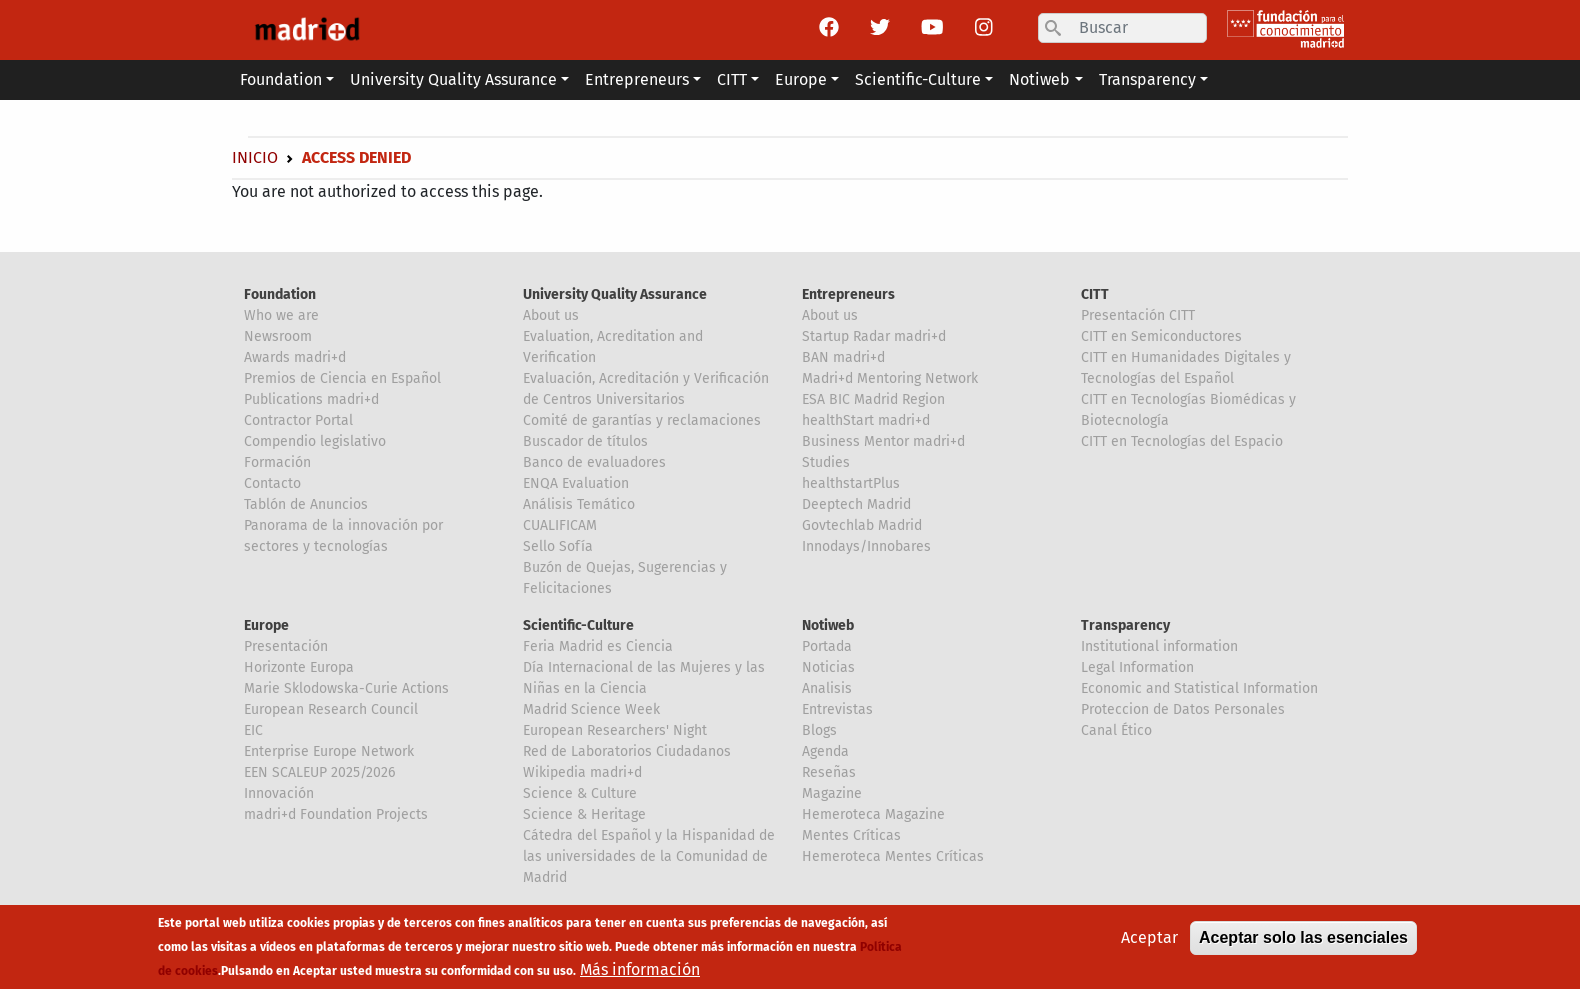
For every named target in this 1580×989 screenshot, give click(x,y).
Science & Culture (580, 793)
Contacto (272, 483)
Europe (266, 625)
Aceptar (1149, 937)
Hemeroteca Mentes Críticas (893, 856)
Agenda (825, 751)
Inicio (255, 157)
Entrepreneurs (848, 294)
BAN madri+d (843, 357)
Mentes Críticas (851, 835)
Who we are (281, 315)
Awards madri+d (295, 357)
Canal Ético (1116, 730)
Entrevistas (837, 709)
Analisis (827, 688)
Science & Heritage (584, 814)
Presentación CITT (1138, 315)
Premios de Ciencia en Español (342, 378)
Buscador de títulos (585, 441)
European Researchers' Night (615, 730)
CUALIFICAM (560, 525)
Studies (826, 462)
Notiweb (828, 625)
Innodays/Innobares (866, 546)
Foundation (280, 294)
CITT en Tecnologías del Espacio (1182, 441)
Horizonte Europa (299, 667)
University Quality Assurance (615, 294)
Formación (277, 462)
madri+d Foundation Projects (336, 814)
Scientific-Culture (578, 625)
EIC (253, 730)
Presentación (286, 646)
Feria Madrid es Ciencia (598, 646)
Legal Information (1137, 667)
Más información (640, 969)
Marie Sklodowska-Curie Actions (346, 688)
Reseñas (829, 772)
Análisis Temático (579, 504)
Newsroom (278, 336)
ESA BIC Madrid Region (873, 399)
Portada (827, 646)
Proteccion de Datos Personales (1183, 709)
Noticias (828, 667)
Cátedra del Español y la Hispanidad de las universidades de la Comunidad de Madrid (649, 856)
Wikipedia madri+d (582, 772)
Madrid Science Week (591, 709)
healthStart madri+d (866, 420)
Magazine (832, 793)
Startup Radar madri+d (874, 336)
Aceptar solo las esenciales (1303, 937)
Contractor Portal (298, 420)
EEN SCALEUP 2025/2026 (319, 772)
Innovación (279, 793)
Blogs (819, 730)
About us (551, 315)
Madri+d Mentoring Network (890, 378)
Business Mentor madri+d (883, 441)
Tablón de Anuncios (306, 504)
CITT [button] (732, 79)
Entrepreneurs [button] (637, 79)
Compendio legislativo (315, 441)
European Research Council (331, 709)
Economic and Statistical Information (1199, 688)
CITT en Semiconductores (1161, 336)
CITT (1095, 294)
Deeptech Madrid (856, 504)
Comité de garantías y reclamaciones (642, 420)
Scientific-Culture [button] (918, 79)
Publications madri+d (311, 399)
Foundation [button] (281, 79)
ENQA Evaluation (576, 483)
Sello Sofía (558, 546)
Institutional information (1159, 646)
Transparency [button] (1147, 79)
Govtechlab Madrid (862, 525)
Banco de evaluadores (594, 462)
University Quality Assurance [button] (453, 79)
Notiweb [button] (1039, 79)
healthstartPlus (851, 483)
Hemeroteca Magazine (873, 814)
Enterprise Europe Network (329, 751)
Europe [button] (801, 79)
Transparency (1125, 625)
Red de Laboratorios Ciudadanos (627, 751)
